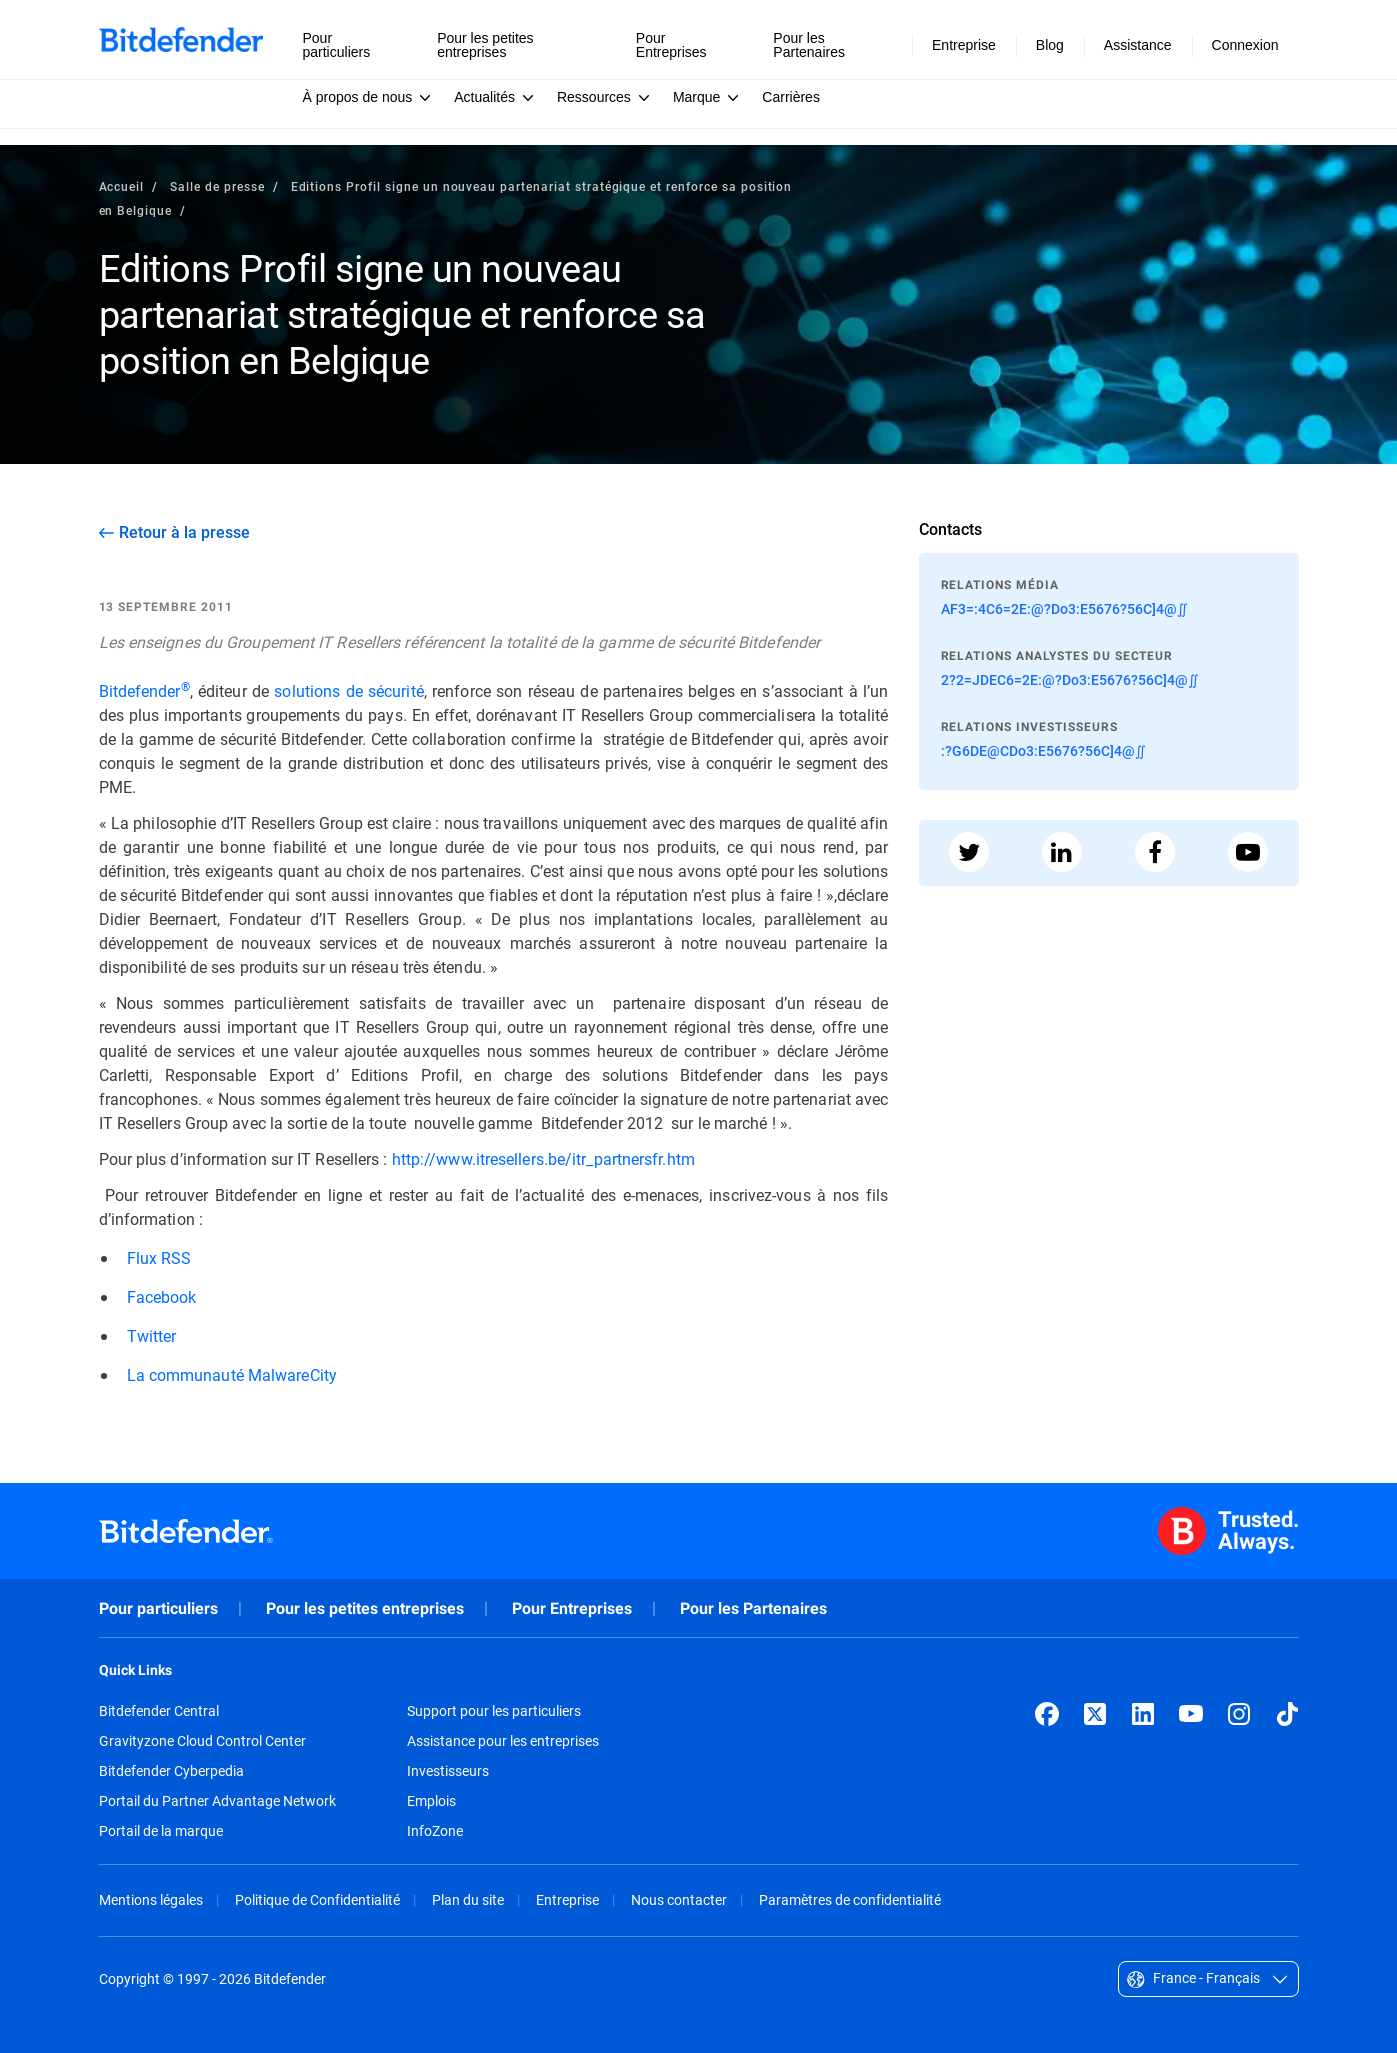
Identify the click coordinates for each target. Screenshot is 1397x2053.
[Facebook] (1047, 1714)
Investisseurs (448, 1771)
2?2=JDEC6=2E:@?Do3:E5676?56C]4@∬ (1070, 679)
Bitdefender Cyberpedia (171, 1771)
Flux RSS (159, 1257)
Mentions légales (151, 1899)
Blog (1050, 45)
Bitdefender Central (159, 1711)
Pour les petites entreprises (365, 1608)
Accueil (122, 186)
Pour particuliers (158, 1608)
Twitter (152, 1335)
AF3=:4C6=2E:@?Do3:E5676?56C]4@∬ (1064, 608)
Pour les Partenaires (753, 1608)
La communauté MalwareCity (232, 1374)
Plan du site (468, 1899)
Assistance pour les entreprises (503, 1741)
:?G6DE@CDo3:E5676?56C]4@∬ (1043, 750)
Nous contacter (679, 1899)
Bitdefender (144, 690)
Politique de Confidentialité (317, 1899)
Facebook (162, 1296)
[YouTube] (1191, 1714)
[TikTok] (1287, 1714)
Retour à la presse (184, 532)
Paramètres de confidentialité (850, 1899)
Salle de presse (217, 186)
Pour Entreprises (572, 1608)
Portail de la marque (161, 1831)
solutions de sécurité (348, 690)
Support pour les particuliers (494, 1711)
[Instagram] (1239, 1714)
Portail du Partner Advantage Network (217, 1801)
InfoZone (435, 1831)
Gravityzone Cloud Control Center (202, 1741)
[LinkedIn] (1143, 1714)
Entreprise (567, 1899)
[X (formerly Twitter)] (1095, 1714)
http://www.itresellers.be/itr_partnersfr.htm (543, 1158)
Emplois (431, 1801)
